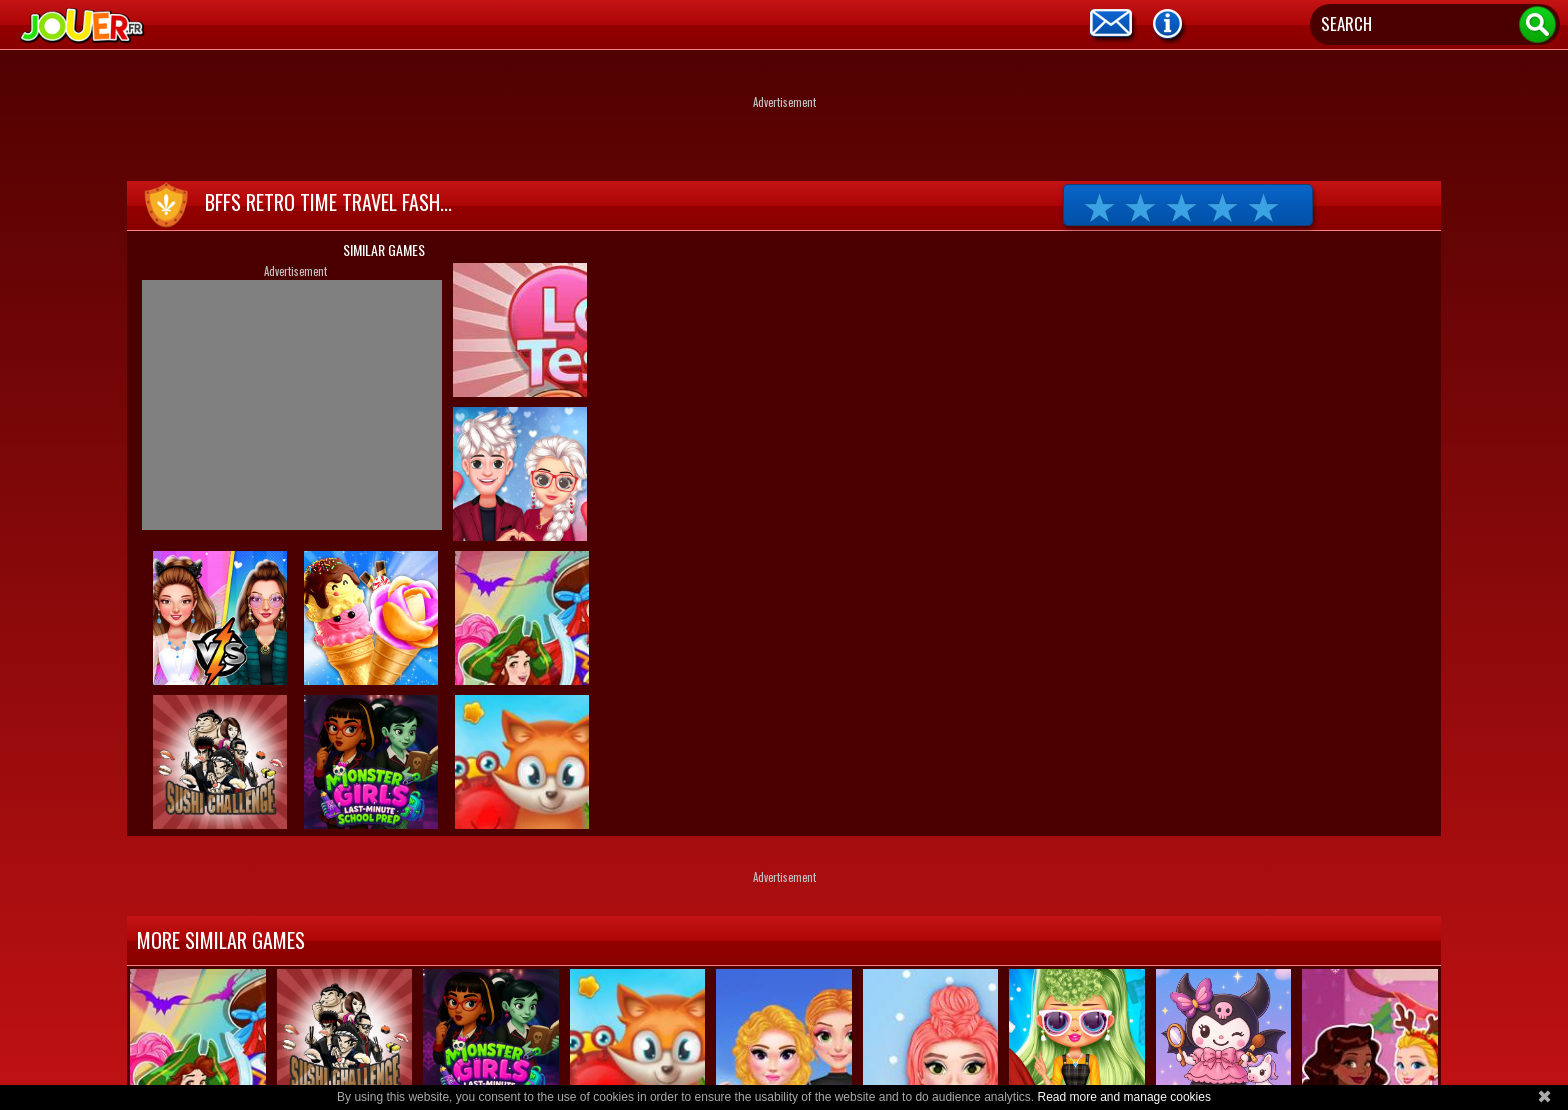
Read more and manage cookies (1123, 1097)
